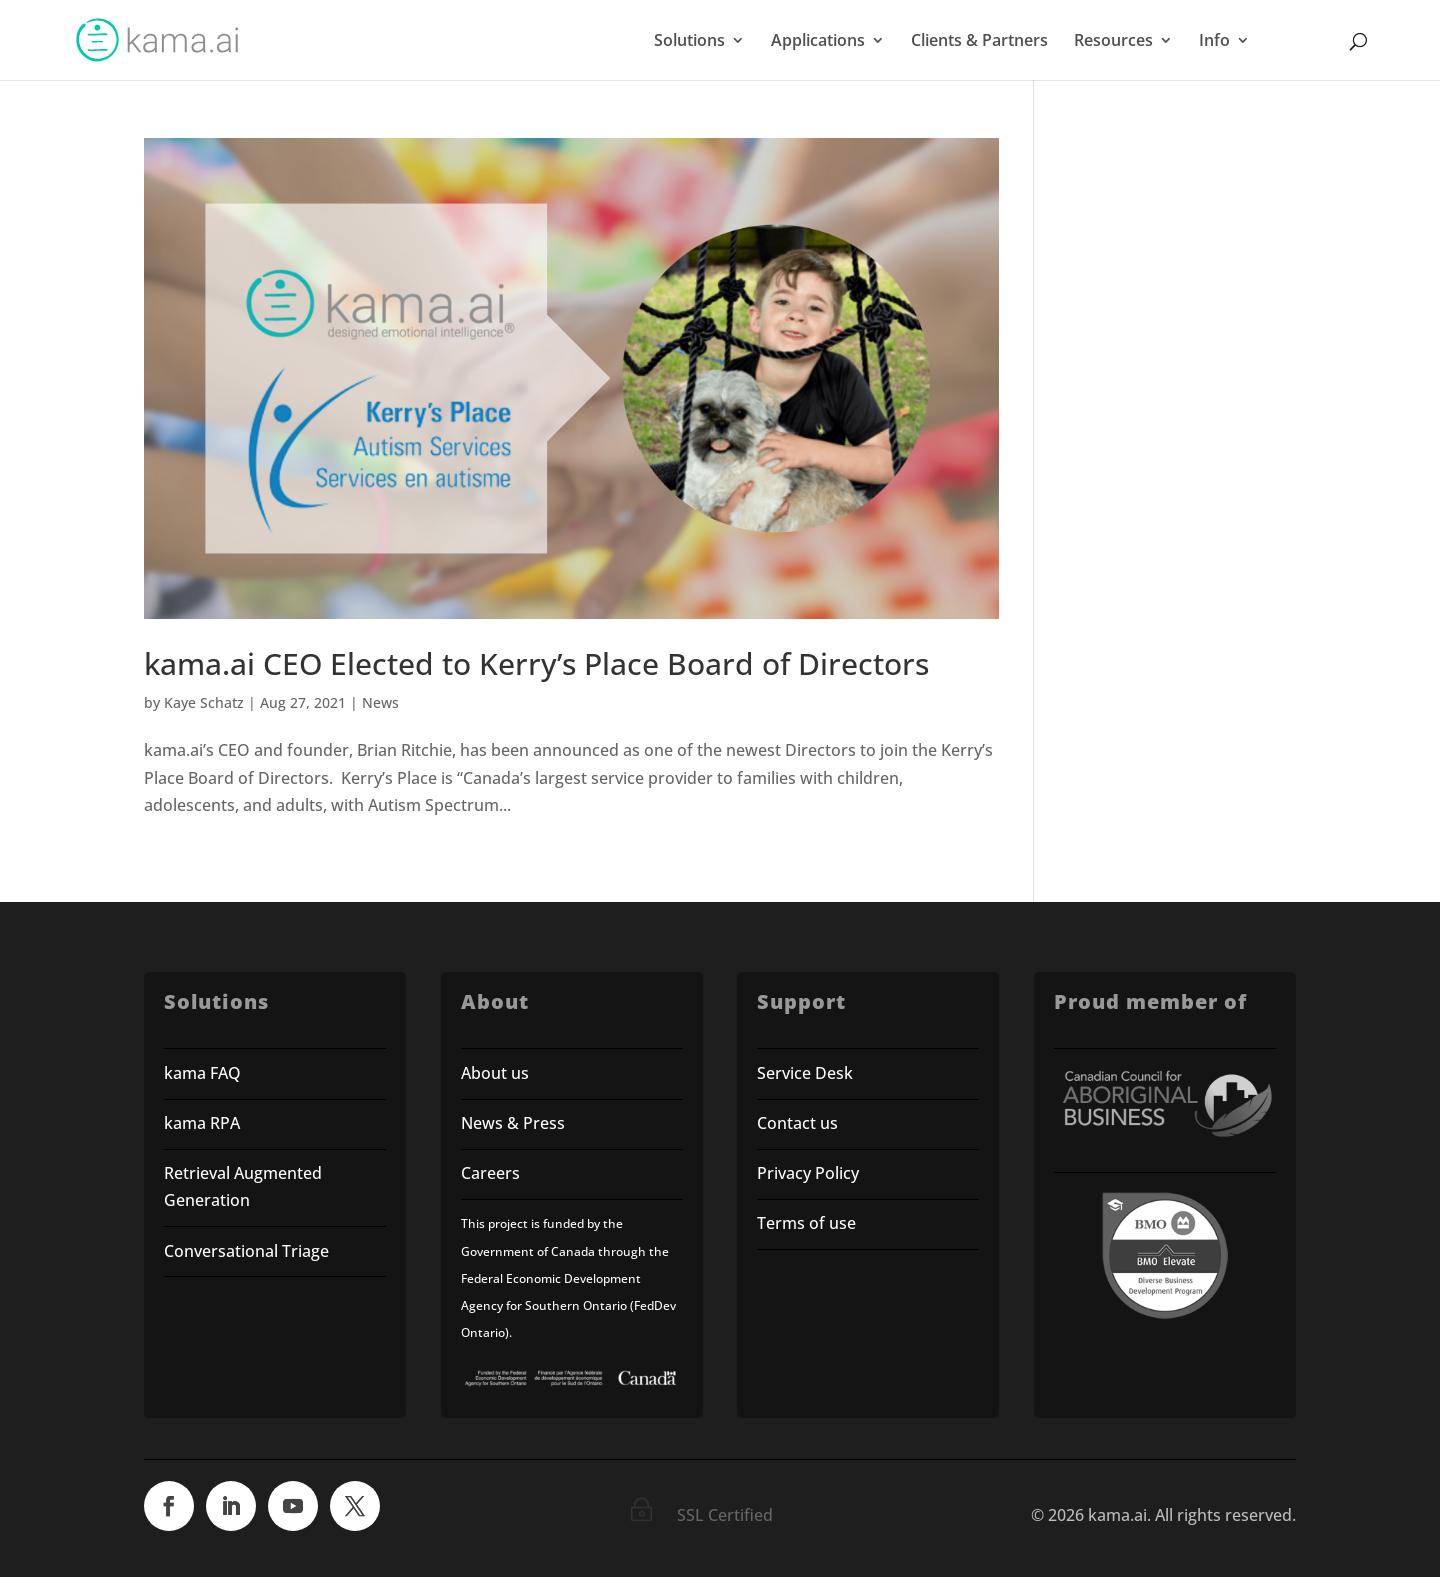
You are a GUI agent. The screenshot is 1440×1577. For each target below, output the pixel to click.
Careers (490, 1173)
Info (1214, 42)
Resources (1113, 42)
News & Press (513, 1123)
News (380, 702)
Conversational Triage (246, 1251)
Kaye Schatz (204, 702)
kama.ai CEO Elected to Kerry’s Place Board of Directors (536, 663)
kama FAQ (202, 1073)
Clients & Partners (979, 42)
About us (495, 1073)
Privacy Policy (808, 1173)
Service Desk (805, 1073)
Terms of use (808, 1223)
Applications (818, 42)
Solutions (689, 42)
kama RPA (202, 1123)
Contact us (797, 1123)
